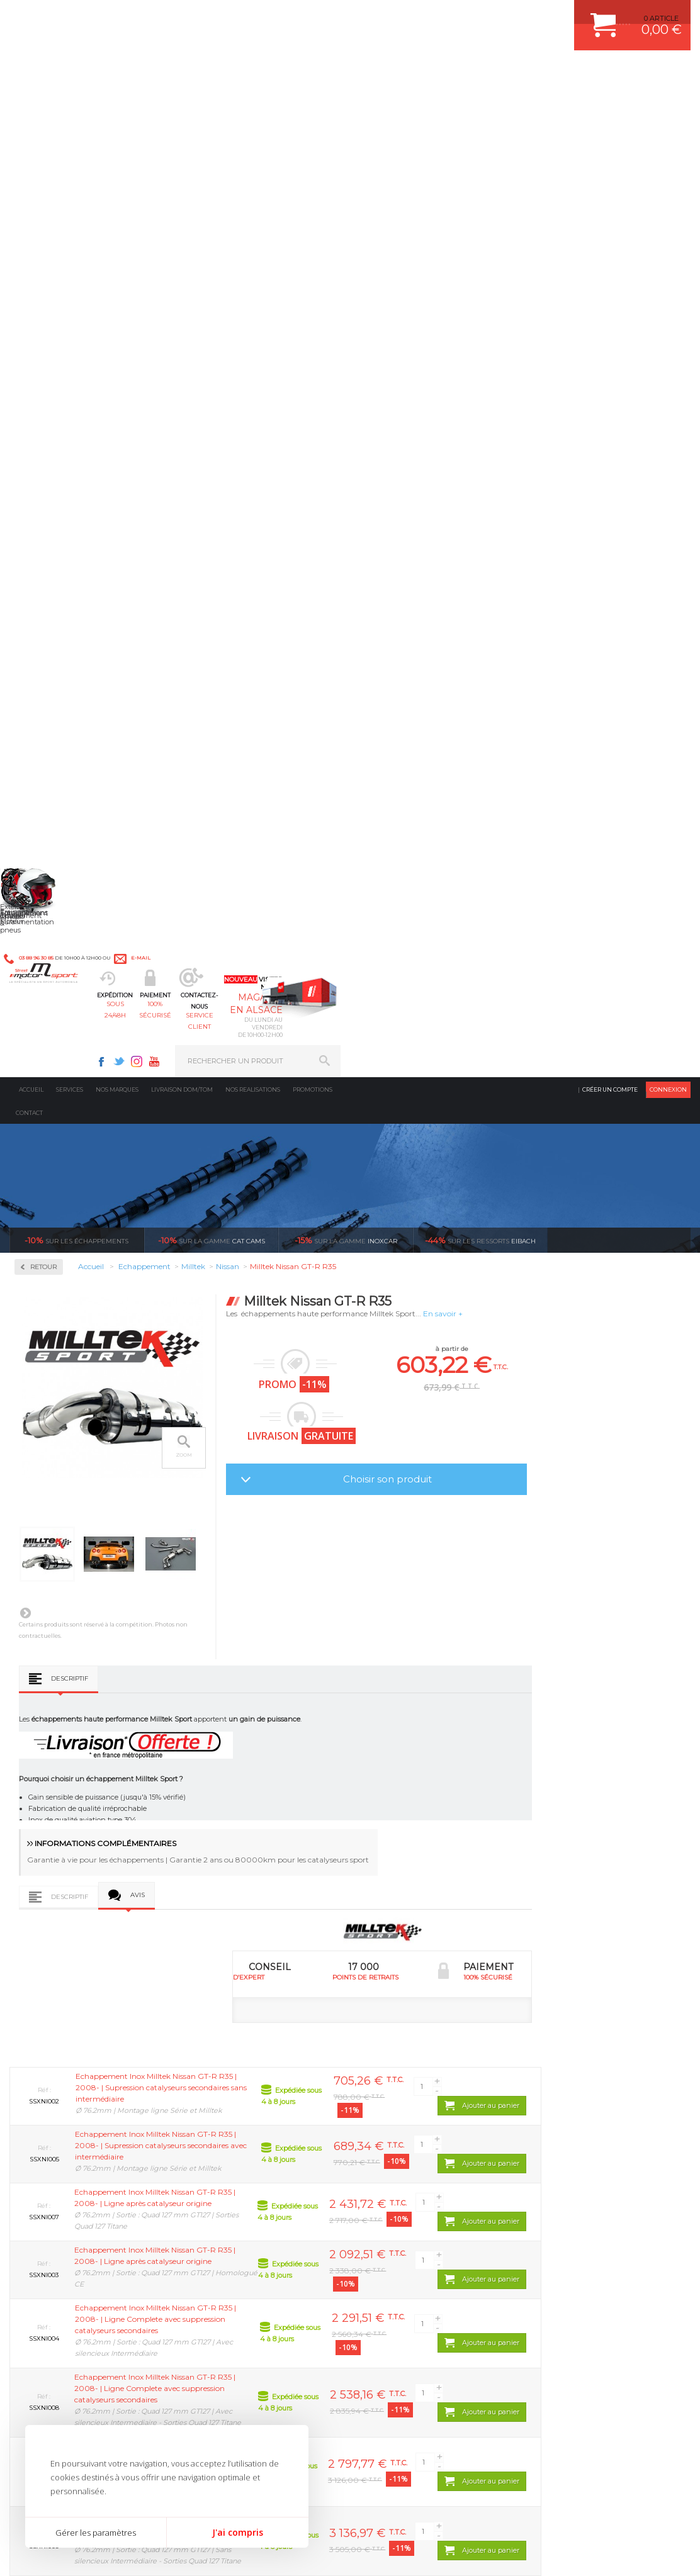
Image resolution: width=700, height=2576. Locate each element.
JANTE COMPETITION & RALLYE (425, 2254)
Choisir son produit (527, 493)
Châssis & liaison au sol (244, 2191)
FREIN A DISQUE (400, 2270)
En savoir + (583, 327)
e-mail (276, 17)
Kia (38, 649)
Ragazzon (51, 895)
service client (385, 73)
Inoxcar (46, 452)
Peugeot (46, 755)
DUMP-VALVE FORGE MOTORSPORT (434, 2238)
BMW (42, 558)
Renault (46, 785)
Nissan (44, 740)
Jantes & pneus (227, 2223)
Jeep (40, 634)
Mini (40, 709)
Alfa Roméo (52, 528)
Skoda (43, 815)
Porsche (46, 770)
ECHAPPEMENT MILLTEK (415, 2175)
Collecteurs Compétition (57, 406)
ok (320, 2361)
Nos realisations (252, 103)
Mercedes (48, 694)
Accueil (31, 103)
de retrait (292, 2010)
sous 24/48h (216, 73)
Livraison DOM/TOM (182, 103)
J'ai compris (237, 2532)
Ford (40, 589)
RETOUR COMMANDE (571, 2207)
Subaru (45, 830)
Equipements (223, 2270)
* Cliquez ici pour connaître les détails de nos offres (439, 2369)
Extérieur (217, 2238)
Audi (40, 543)
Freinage (215, 2207)
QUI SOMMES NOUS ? (46, 2237)
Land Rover (52, 679)
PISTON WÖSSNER (404, 2160)
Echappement (224, 2160)
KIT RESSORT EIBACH (409, 2223)
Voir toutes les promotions (630, 254)
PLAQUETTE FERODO (408, 2144)
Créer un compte (610, 103)
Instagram (486, 16)
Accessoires (55, 360)
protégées (463, 2010)
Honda (44, 604)
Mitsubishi (50, 724)
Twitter (469, 16)
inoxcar (346, 254)
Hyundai (47, 619)
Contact (29, 126)
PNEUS (384, 2207)
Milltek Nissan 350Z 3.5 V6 (215, 1865)
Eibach (480, 254)
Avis (277, 912)
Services (69, 103)
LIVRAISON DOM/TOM (571, 2223)
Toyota (43, 845)
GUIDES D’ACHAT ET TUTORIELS (589, 2254)
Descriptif (209, 692)
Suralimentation (231, 2144)
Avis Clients (638, 2514)
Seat (40, 800)
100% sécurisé (300, 73)
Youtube (504, 16)
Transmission (224, 2175)
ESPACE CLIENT (561, 2128)
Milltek (44, 492)
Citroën (45, 573)
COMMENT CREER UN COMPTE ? (590, 2144)
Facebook (451, 16)
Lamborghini (54, 664)
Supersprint (55, 936)
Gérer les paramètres (95, 2532)
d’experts (122, 2010)
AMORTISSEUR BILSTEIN (415, 2128)
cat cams (211, 254)
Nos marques (117, 103)
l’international (633, 2010)
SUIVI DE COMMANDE (571, 2191)
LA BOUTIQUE (33, 2253)
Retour (183, 281)
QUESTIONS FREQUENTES (579, 2238)
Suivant (165, 626)
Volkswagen (53, 860)
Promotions (312, 103)
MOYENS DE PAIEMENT (574, 2175)
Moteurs (214, 2128)
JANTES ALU (393, 2191)
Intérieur (216, 2254)
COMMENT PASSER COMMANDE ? (592, 2160)
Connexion (668, 103)
